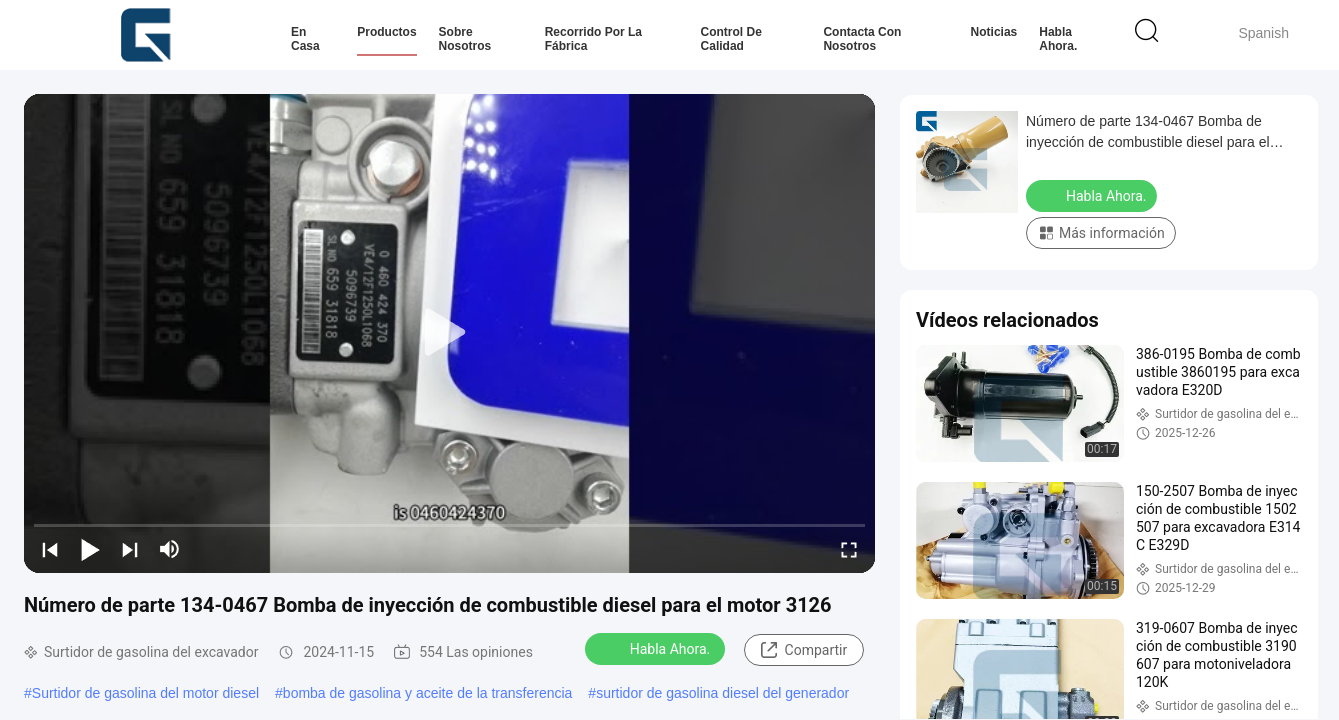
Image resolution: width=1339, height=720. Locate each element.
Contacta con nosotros (862, 39)
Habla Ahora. (1058, 39)
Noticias (994, 32)
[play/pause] (90, 549)
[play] (450, 333)
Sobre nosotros (465, 39)
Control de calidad (731, 39)
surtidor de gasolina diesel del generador (722, 693)
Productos (386, 32)
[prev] (50, 549)
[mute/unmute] (170, 549)
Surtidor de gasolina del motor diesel (145, 693)
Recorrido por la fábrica (593, 39)
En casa (305, 39)
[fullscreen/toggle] (849, 549)
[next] (130, 549)
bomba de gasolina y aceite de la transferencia (428, 693)
